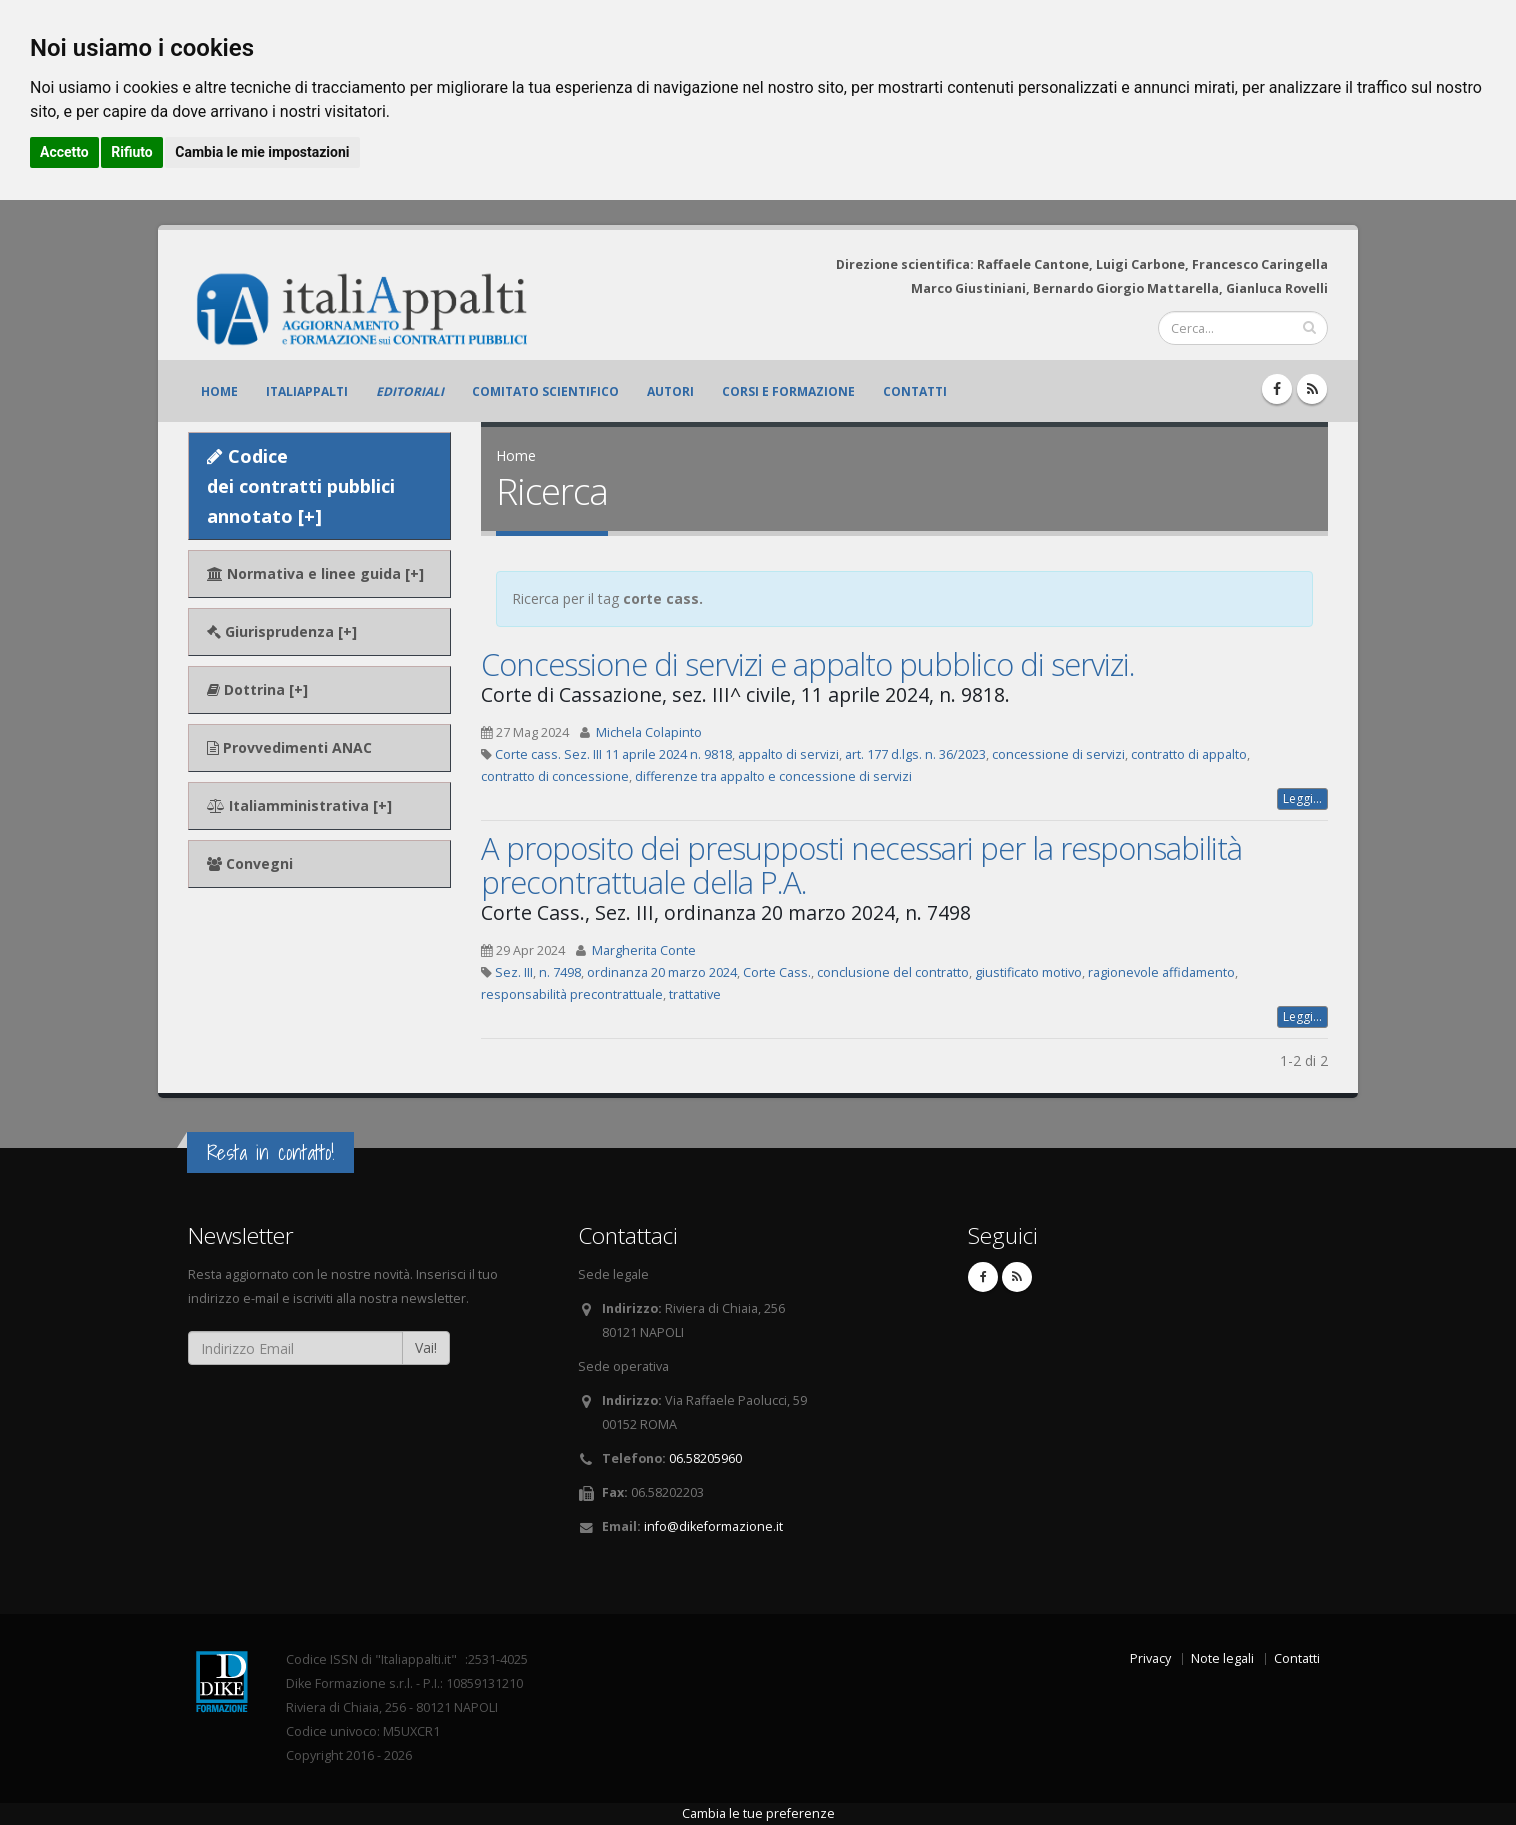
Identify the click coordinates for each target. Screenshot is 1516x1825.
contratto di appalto (1189, 754)
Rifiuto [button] (132, 152)
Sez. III (514, 972)
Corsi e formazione (788, 391)
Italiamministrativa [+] (299, 805)
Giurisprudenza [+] (282, 631)
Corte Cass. (777, 972)
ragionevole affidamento (1161, 972)
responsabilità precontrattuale (572, 994)
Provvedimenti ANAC (289, 747)
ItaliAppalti (307, 391)
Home (219, 391)
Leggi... (1302, 798)
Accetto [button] (64, 152)
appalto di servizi (788, 754)
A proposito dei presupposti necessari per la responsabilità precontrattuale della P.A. (861, 865)
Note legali (1222, 1658)
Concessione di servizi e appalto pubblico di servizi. (808, 664)
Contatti (915, 391)
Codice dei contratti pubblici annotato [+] (301, 486)
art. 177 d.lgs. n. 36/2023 (915, 754)
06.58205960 (705, 1458)
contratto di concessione (555, 776)
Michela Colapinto (649, 732)
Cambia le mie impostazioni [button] (262, 152)
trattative (695, 994)
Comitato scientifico (545, 391)
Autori (670, 391)
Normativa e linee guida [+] (315, 573)
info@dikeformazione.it (713, 1526)
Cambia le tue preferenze (758, 1813)
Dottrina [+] (257, 689)
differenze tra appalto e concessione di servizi (773, 776)
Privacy (1150, 1658)
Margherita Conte (644, 950)
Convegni (250, 863)
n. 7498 (560, 972)
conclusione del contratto (893, 972)
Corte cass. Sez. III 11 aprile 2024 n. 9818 (613, 754)
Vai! (426, 1347)
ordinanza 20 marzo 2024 (662, 972)
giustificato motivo (1028, 972)
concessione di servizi (1058, 754)
